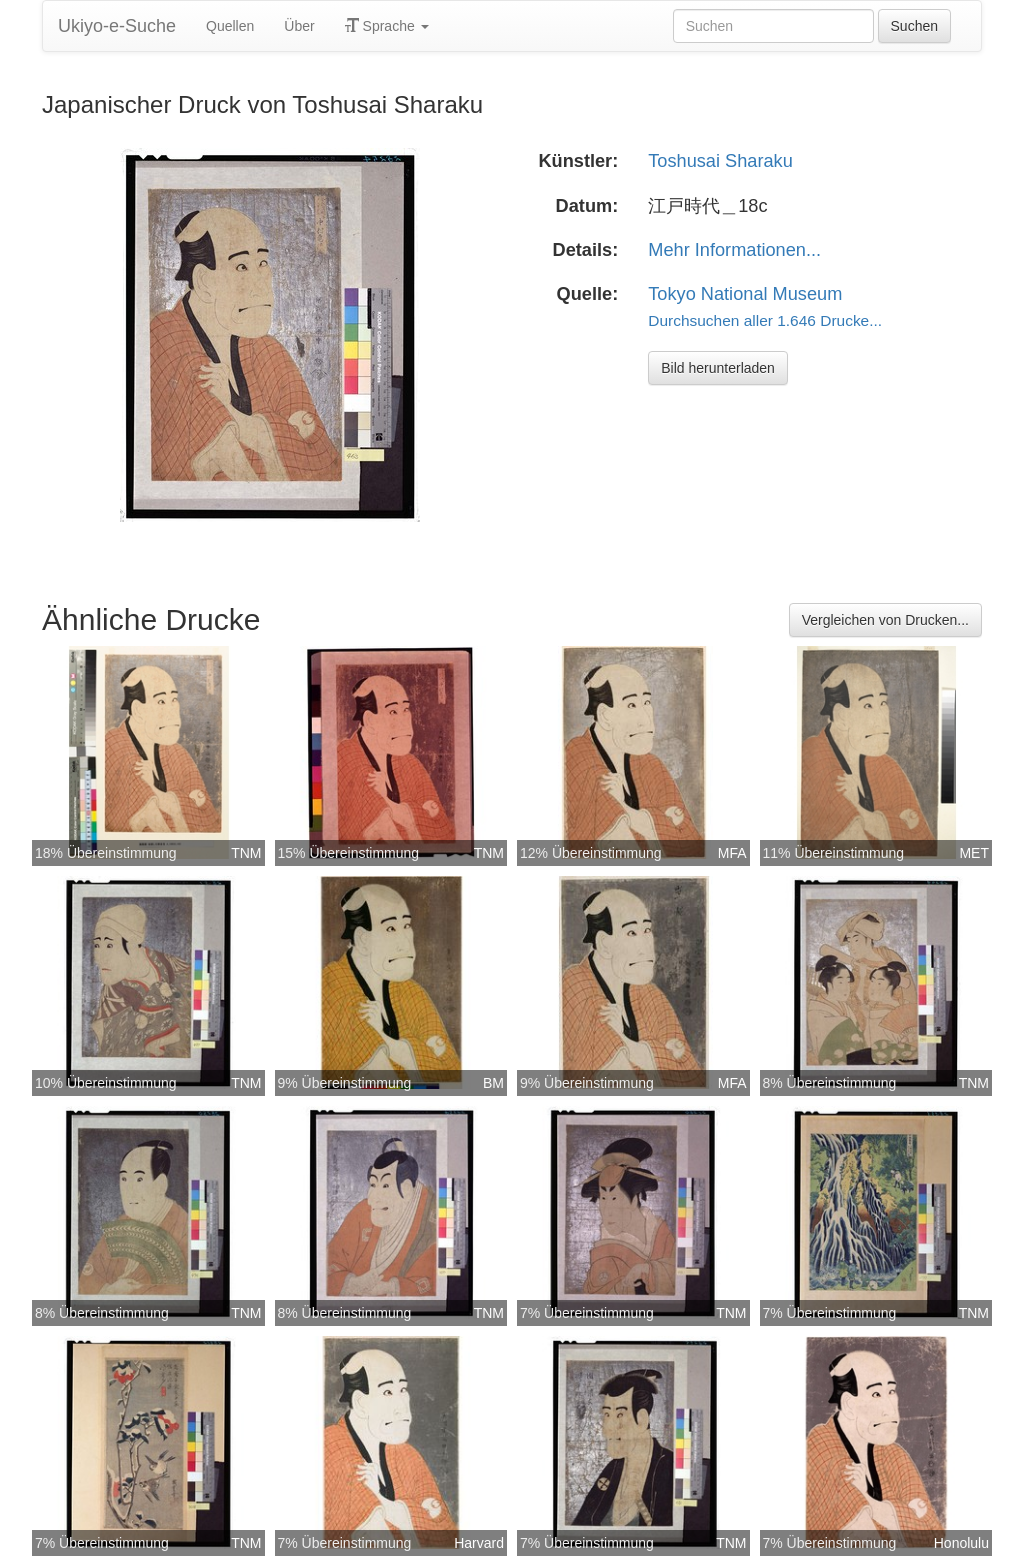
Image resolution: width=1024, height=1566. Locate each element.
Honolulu (961, 1543)
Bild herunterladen (718, 368)
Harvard (479, 1543)
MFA (732, 853)
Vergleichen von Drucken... (885, 620)
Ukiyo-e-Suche (117, 26)
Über (299, 26)
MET (974, 853)
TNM (246, 853)
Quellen (230, 26)
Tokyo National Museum (745, 294)
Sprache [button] (387, 26)
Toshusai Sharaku (720, 161)
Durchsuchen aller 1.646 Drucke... (765, 320)
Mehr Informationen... (734, 250)
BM (493, 1083)
